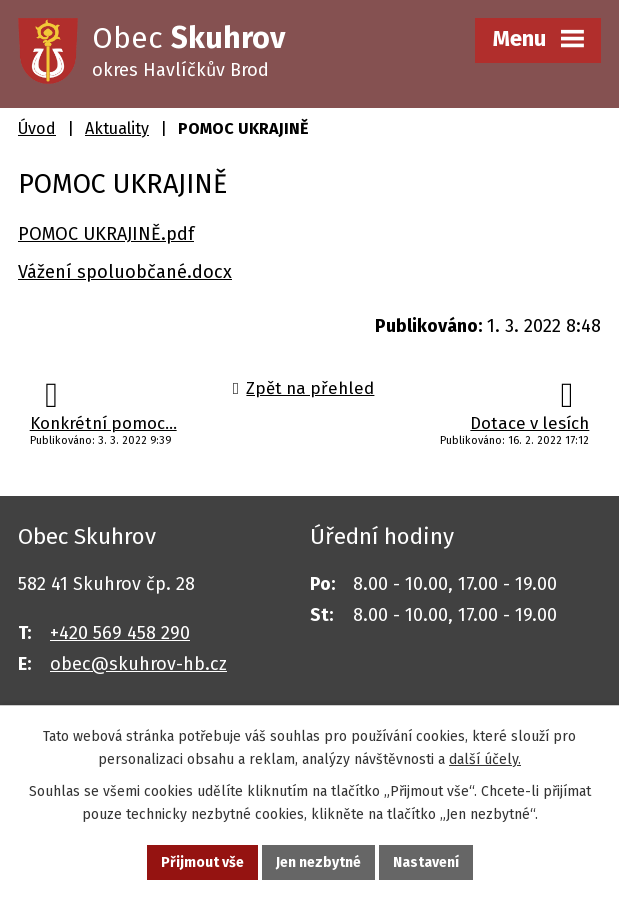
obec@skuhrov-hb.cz (138, 664)
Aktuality (117, 128)
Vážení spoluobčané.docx (125, 272)
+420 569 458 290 (120, 633)
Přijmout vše (202, 862)
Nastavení (426, 862)
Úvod (37, 128)
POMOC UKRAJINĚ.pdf (106, 234)
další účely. (485, 759)
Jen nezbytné (318, 862)
